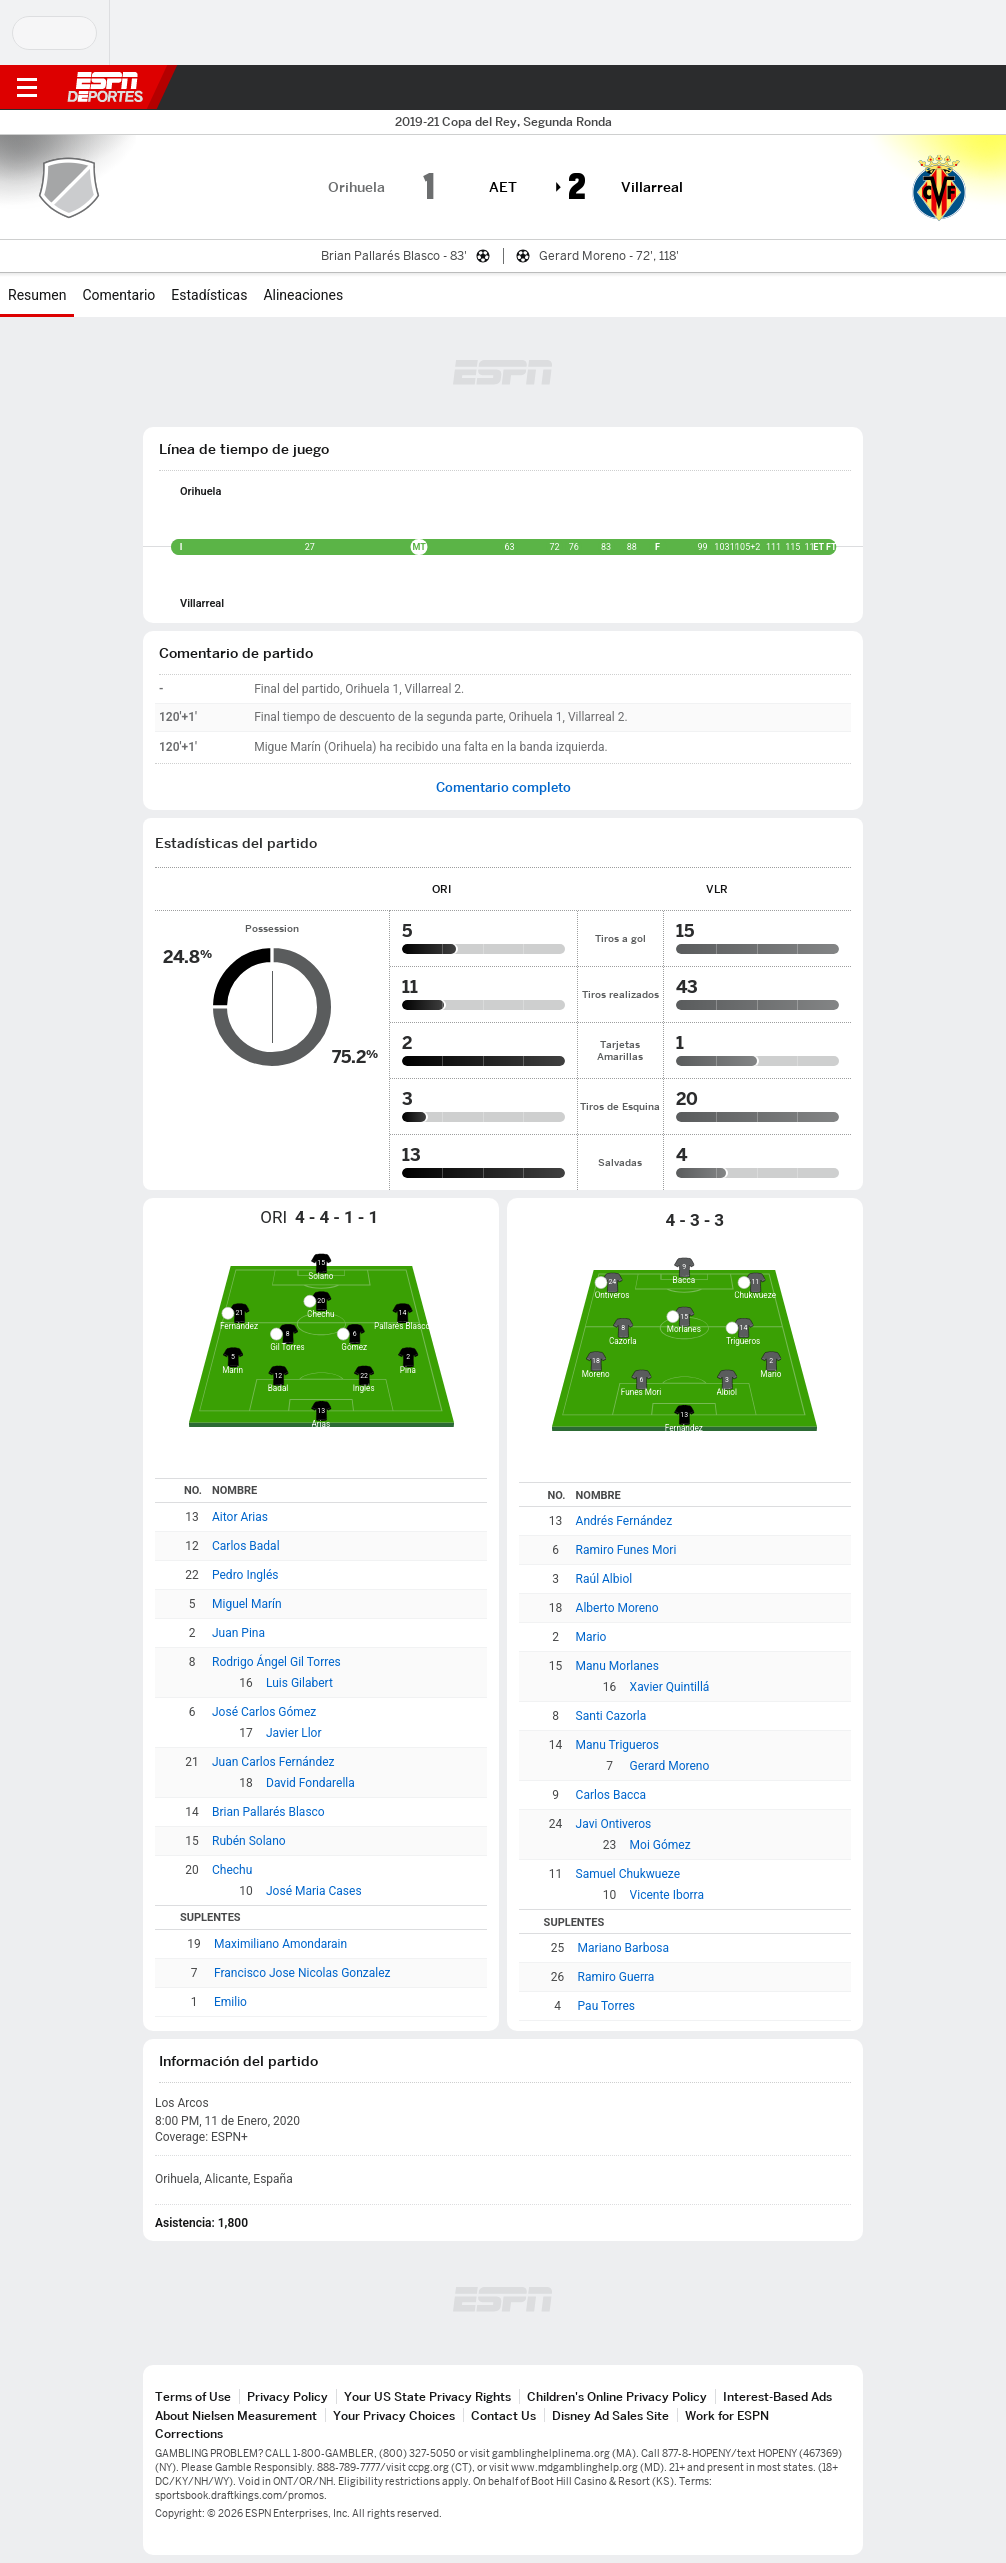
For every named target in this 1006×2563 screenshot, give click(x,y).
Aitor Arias (240, 1517)
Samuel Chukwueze (628, 1874)
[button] (951, 88)
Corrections (189, 2433)
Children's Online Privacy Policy (617, 2396)
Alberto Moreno (617, 1608)
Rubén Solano (249, 1841)
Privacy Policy (287, 2396)
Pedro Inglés (245, 1575)
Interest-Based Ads (777, 2396)
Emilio (230, 2002)
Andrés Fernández (624, 1521)
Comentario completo (503, 787)
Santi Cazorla (611, 1716)
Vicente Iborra (667, 1895)
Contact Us (503, 2415)
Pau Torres (606, 2006)
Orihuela (200, 491)
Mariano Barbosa (623, 1948)
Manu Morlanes (617, 1666)
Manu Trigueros (617, 1745)
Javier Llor (294, 1733)
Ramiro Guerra (616, 1977)
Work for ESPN (727, 2415)
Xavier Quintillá (670, 1687)
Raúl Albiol (604, 1579)
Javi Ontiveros (614, 1824)
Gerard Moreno (670, 1766)
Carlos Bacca (611, 1795)
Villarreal (202, 603)
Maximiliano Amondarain (280, 1944)
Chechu (232, 1870)
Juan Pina (238, 1633)
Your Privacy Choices (394, 2415)
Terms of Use (193, 2396)
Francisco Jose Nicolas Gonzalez (302, 1973)
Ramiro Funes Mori (626, 1550)
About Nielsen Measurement (236, 2415)
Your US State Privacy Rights (427, 2396)
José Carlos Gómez (264, 1712)
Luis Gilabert (299, 1683)
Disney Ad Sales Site (610, 2415)
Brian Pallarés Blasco (268, 1812)
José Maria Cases (314, 1891)
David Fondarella (310, 1783)
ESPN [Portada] (105, 87)
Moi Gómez (660, 1845)
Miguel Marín (247, 1604)
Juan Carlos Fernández (273, 1762)
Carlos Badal (246, 1546)
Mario (591, 1637)
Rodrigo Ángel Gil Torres (276, 1662)
